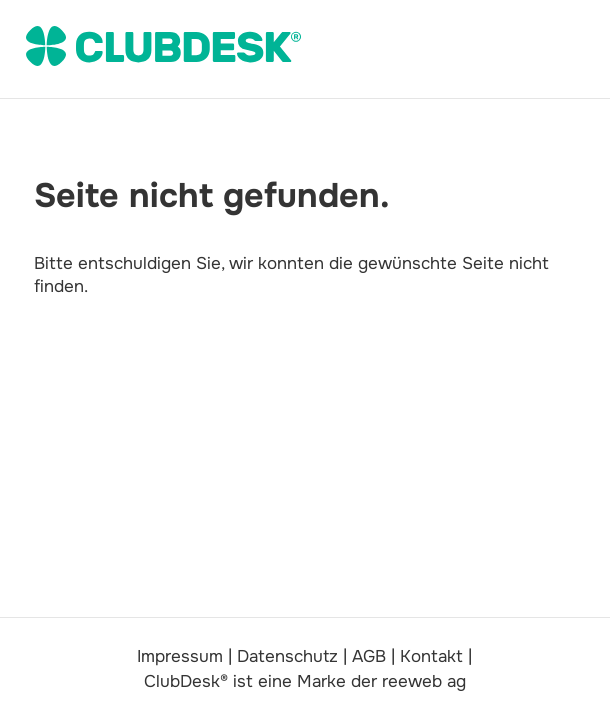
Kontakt (431, 656)
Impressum (180, 656)
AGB (369, 656)
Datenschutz (287, 656)
